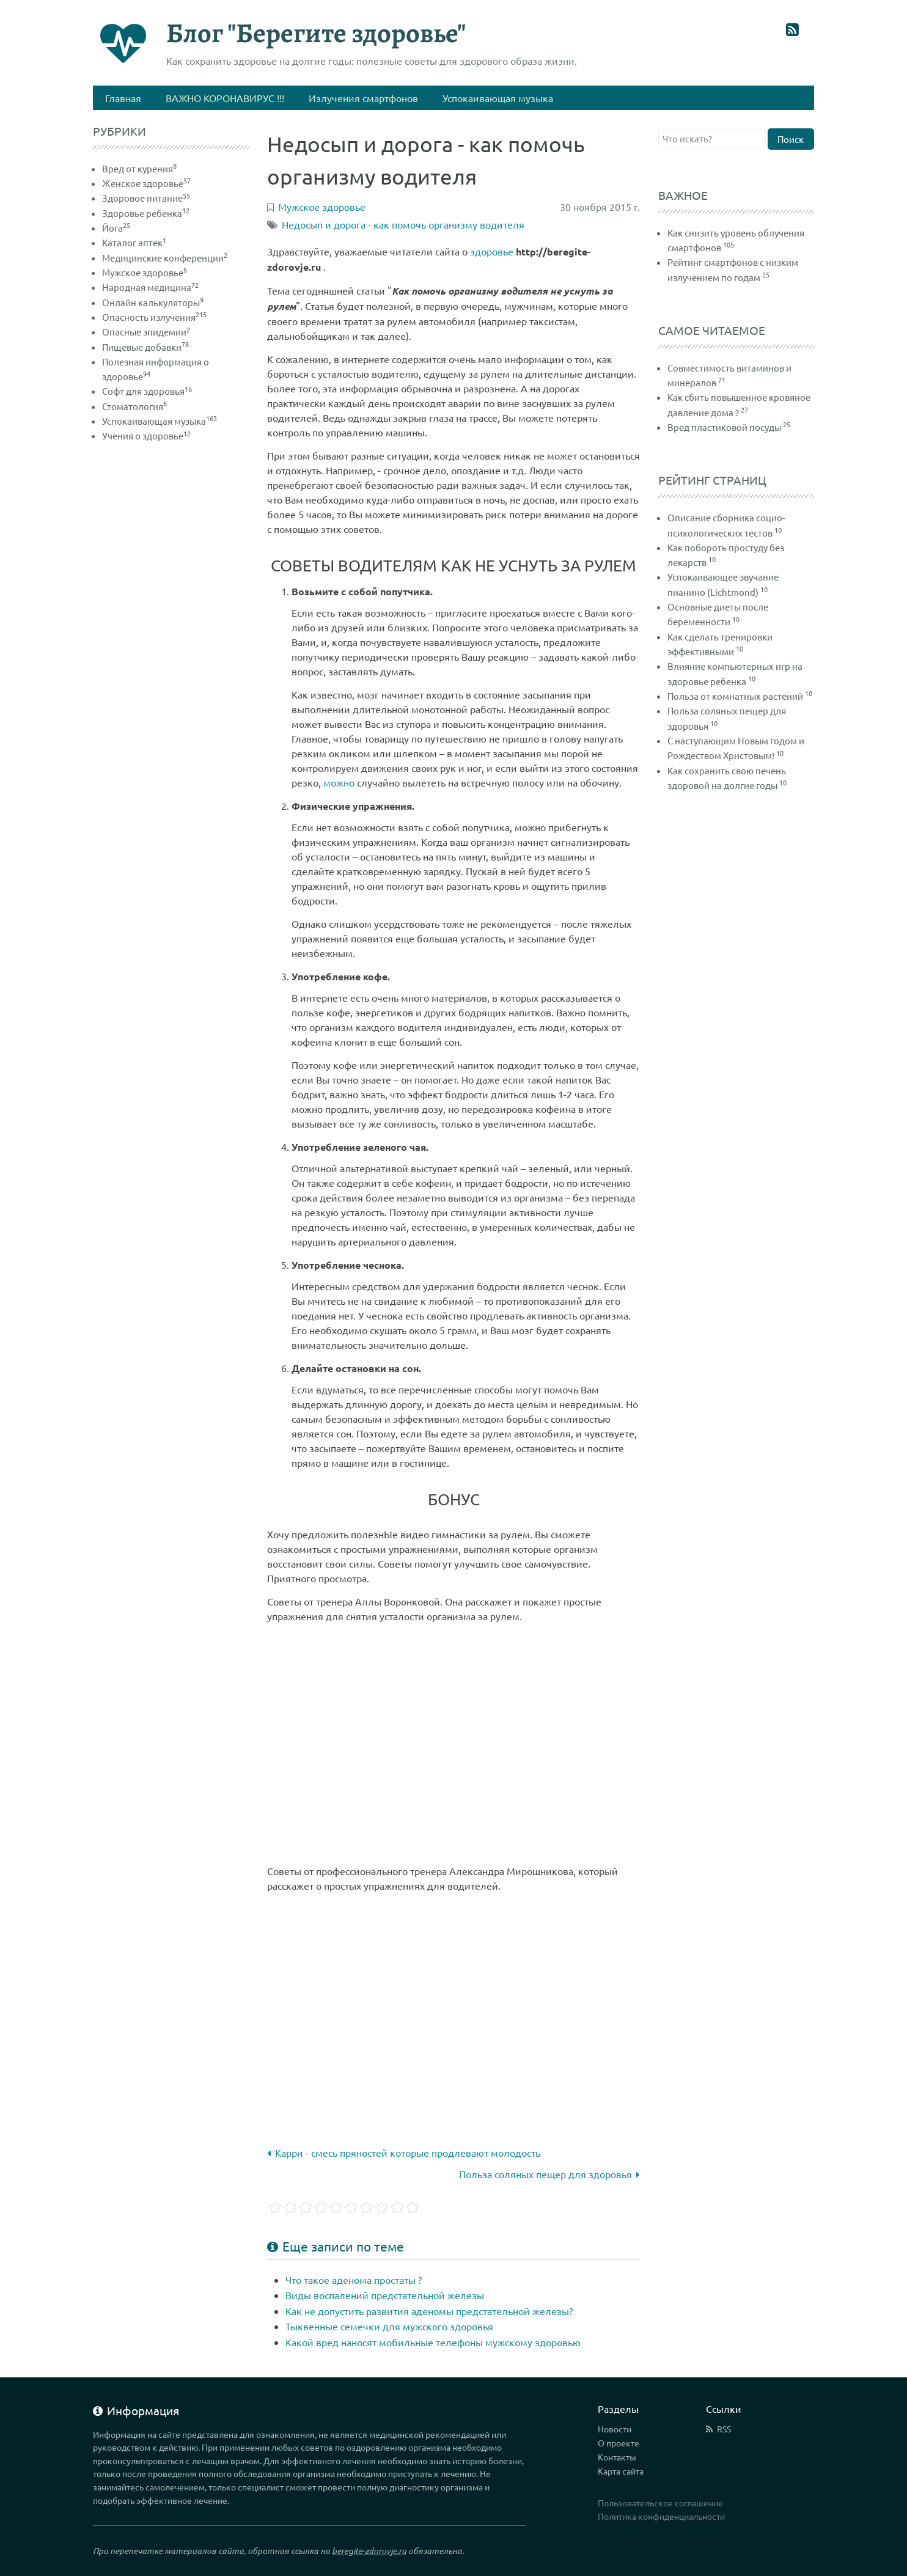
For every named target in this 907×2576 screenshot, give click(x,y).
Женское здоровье (146, 183)
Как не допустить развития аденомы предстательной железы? (429, 2311)
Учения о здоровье (146, 435)
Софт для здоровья (147, 391)
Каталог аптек (134, 242)
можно (338, 782)
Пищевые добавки (145, 347)
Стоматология (134, 406)
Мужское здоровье (144, 272)
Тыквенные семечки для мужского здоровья (389, 2326)
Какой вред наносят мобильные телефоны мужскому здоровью (433, 2342)
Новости (614, 2428)
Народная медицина (150, 287)
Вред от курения (139, 168)
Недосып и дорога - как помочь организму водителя (403, 224)
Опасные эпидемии (146, 331)
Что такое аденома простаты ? (353, 2279)
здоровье (491, 251)
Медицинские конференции (164, 257)
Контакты (617, 2456)
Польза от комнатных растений (735, 696)
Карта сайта (621, 2470)
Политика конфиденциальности (661, 2516)
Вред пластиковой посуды (724, 427)
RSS (724, 2428)
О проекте (618, 2442)
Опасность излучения (154, 317)
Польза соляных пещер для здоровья (549, 2174)
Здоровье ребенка (145, 213)
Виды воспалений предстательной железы (384, 2295)
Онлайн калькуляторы (153, 302)
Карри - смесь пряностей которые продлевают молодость (403, 2152)
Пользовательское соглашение (660, 2502)
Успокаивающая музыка (159, 421)
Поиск (790, 139)
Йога (116, 227)
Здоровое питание (146, 198)
